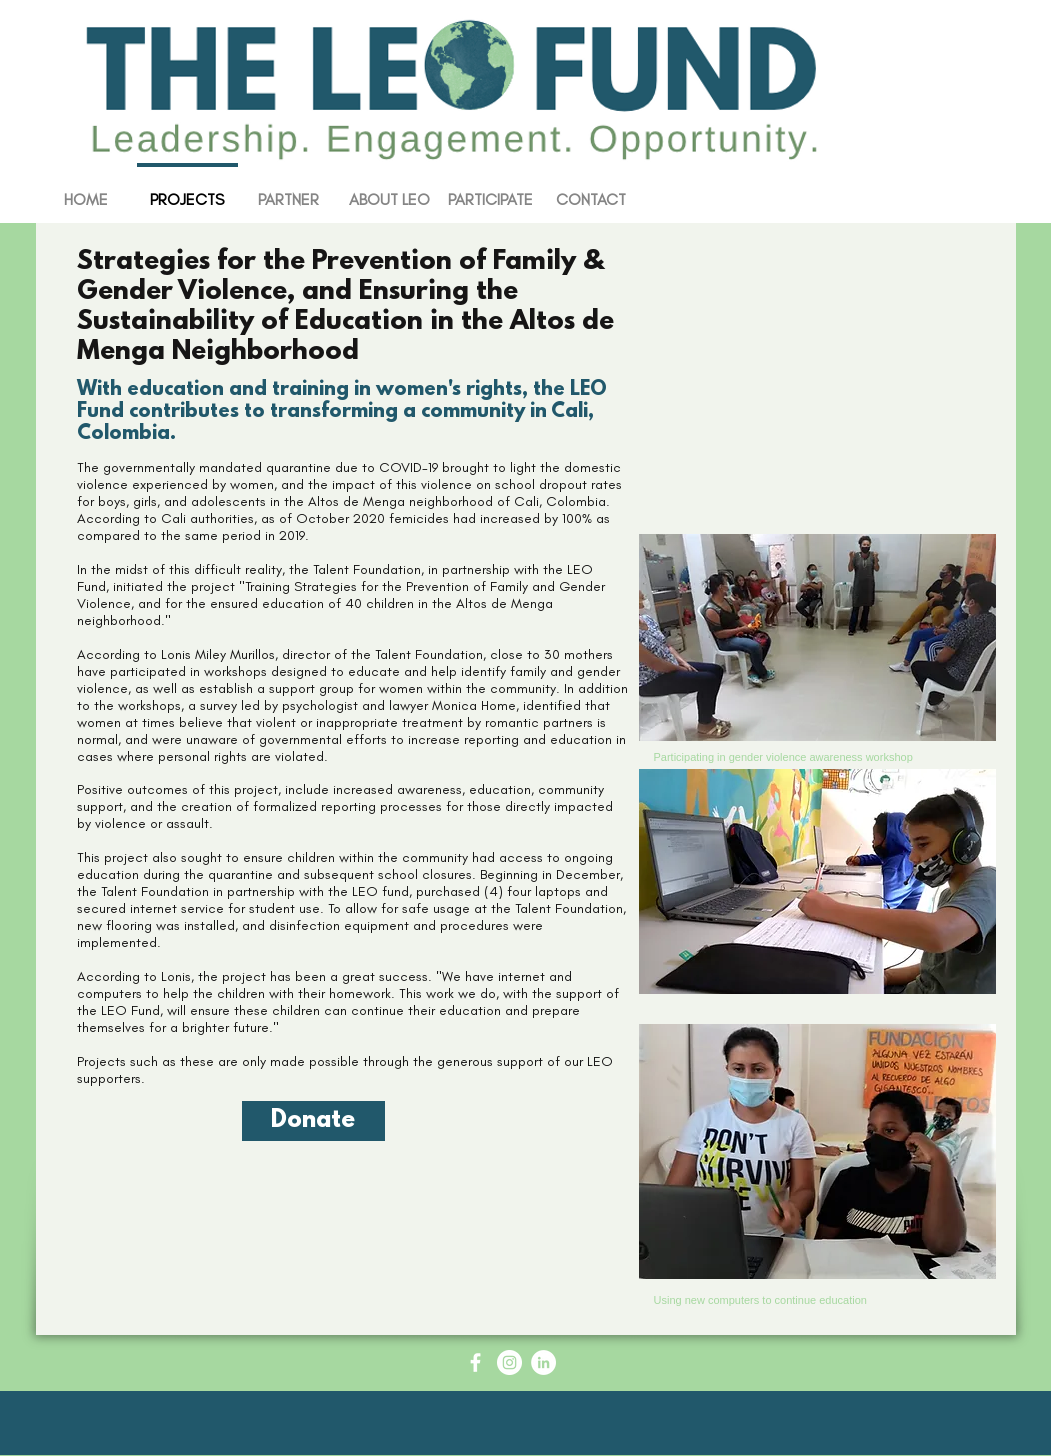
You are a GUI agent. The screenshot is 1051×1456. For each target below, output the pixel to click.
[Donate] (313, 1121)
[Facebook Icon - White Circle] (475, 1362)
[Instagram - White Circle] (509, 1362)
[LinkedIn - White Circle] (543, 1362)
